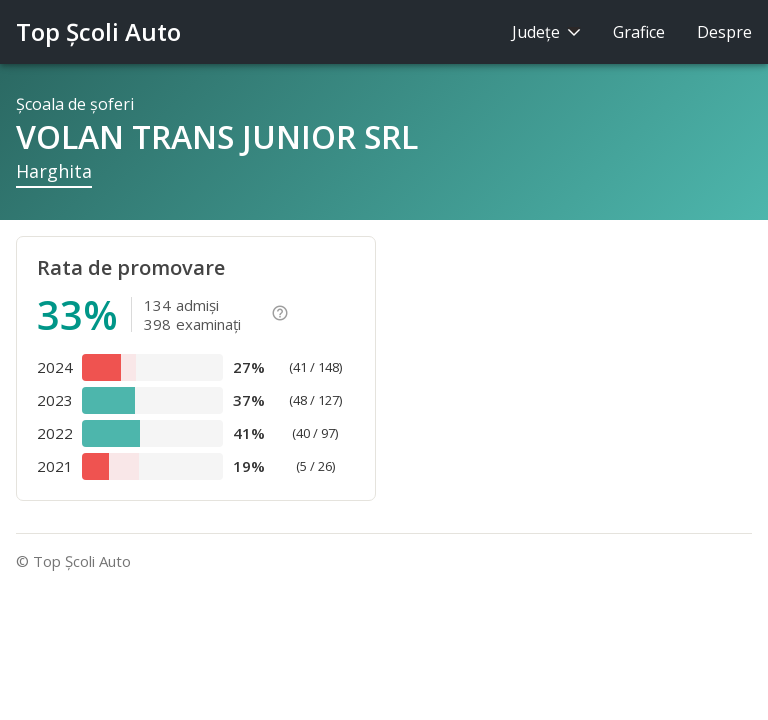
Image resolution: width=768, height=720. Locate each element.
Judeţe (546, 32)
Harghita (54, 171)
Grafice (639, 32)
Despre (724, 32)
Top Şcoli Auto (98, 31)
